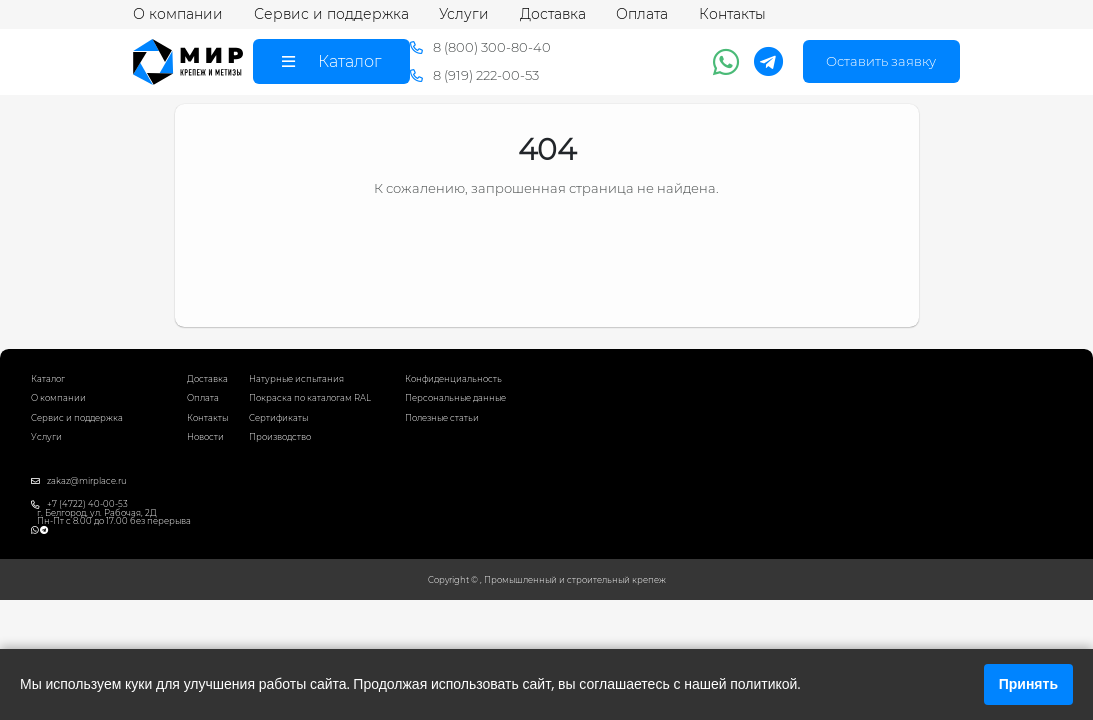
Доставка (553, 14)
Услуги (464, 14)
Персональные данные (455, 398)
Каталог (48, 379)
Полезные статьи (442, 418)
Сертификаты (278, 418)
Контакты (732, 14)
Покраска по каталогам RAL (310, 398)
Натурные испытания (296, 379)
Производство (280, 437)
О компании (178, 14)
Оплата (642, 14)
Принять (1028, 684)
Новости (205, 437)
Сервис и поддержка (331, 14)
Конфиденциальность (453, 379)
